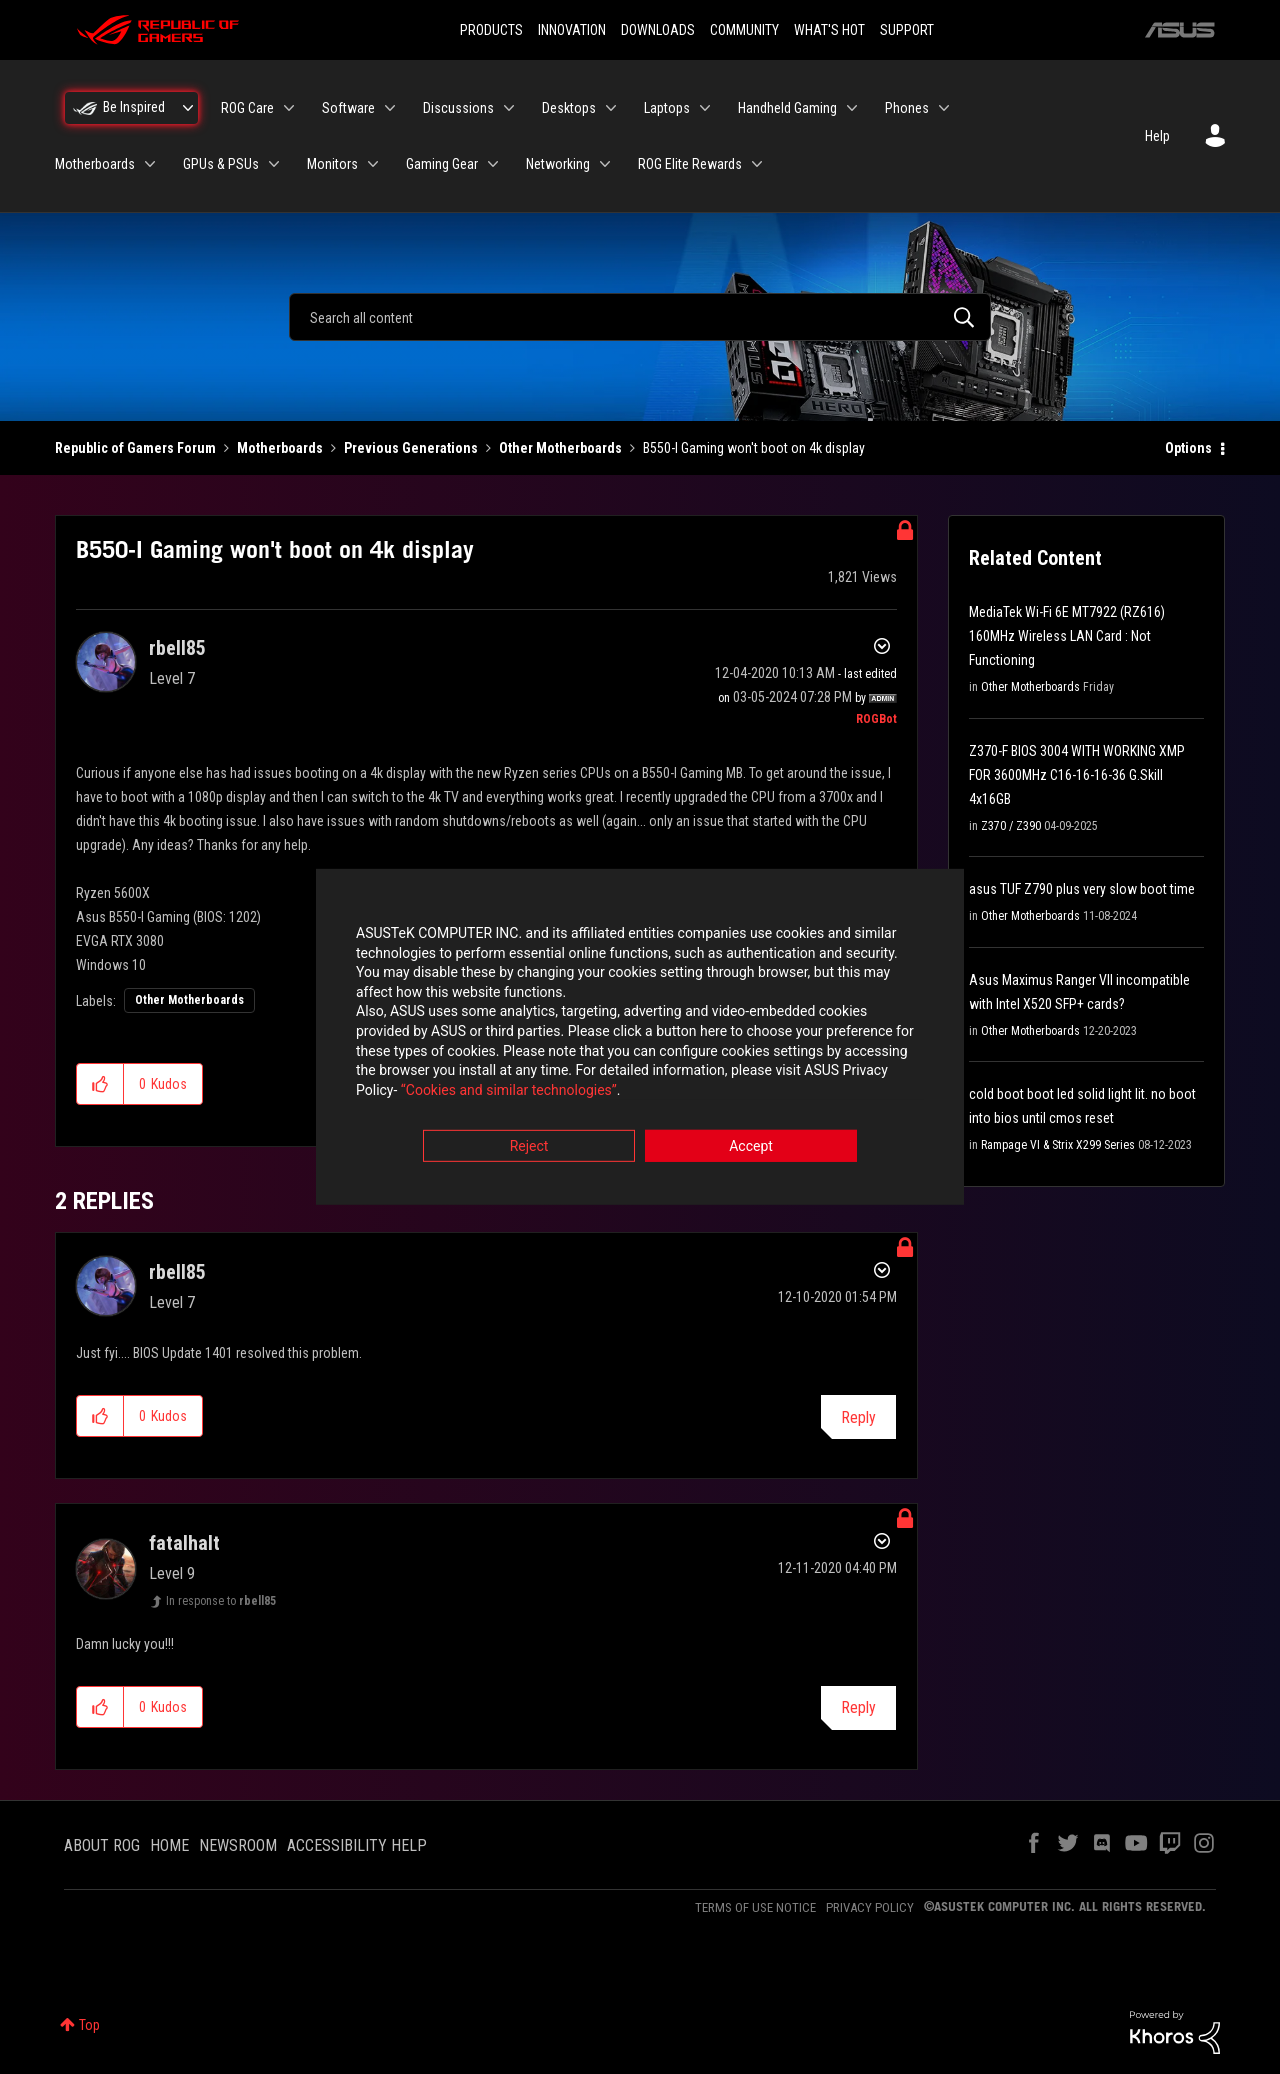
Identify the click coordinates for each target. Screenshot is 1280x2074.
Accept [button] (751, 1148)
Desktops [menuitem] (569, 108)
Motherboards (280, 448)
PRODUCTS (491, 30)
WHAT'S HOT (829, 30)
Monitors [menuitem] (332, 164)
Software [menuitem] (348, 108)
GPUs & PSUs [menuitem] (221, 164)
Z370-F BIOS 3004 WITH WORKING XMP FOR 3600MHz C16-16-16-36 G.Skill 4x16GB (1077, 775)
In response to (221, 1601)
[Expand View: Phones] (944, 108)
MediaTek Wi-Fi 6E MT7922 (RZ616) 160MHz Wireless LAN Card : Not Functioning (1067, 636)
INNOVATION (572, 30)
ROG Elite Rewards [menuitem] (690, 164)
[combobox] (640, 317)
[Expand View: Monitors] (373, 164)
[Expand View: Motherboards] (150, 164)
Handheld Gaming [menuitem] (787, 108)
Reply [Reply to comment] (858, 1417)
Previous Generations (411, 448)
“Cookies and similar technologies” (509, 1091)
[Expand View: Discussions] (509, 108)
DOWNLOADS (658, 30)
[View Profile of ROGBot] (876, 719)
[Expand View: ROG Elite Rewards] (757, 164)
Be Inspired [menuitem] (134, 107)
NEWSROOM (238, 1845)
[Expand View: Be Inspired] (188, 108)
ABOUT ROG (102, 1845)
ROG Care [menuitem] (247, 108)
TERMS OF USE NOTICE (755, 1907)
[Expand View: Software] (390, 108)
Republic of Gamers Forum (135, 448)
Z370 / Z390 (1011, 826)
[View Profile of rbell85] (177, 648)
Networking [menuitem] (558, 164)
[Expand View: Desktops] (611, 108)
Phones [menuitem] (907, 108)
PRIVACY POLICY (870, 1907)
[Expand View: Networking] (605, 164)
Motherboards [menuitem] (95, 164)
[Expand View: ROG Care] (289, 108)
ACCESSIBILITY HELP (357, 1845)
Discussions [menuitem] (458, 108)
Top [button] (89, 2025)
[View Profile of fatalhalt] (184, 1543)
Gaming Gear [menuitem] (442, 164)
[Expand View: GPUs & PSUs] (274, 164)
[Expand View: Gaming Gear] (493, 164)
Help (1157, 136)
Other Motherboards (560, 448)
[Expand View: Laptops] (705, 108)
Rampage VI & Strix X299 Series (1058, 1145)
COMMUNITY (744, 30)
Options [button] (1188, 448)
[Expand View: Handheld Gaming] (852, 108)
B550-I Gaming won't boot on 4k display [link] (754, 448)
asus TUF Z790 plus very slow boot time (1082, 889)
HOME (169, 1845)
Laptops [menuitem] (667, 108)
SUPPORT (907, 30)
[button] (100, 1084)
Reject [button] (529, 1148)
